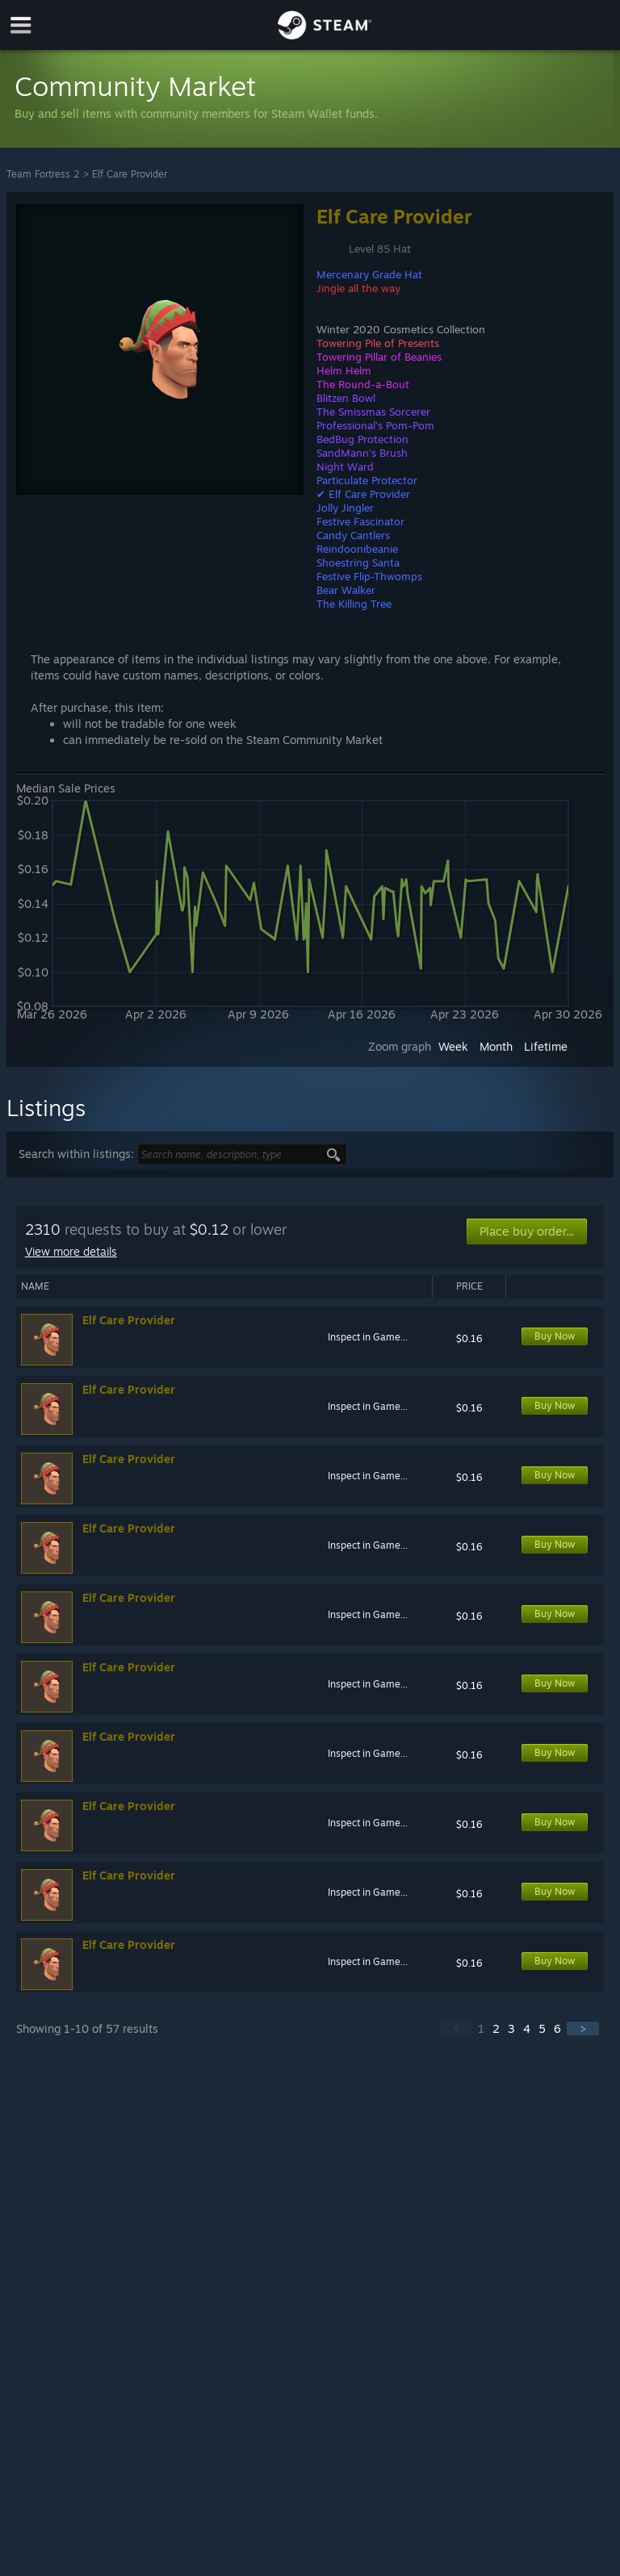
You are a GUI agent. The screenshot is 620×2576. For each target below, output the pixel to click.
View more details (71, 1251)
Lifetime (546, 1046)
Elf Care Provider (129, 174)
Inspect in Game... (368, 1337)
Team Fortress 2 (43, 174)
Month (496, 1046)
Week (453, 1046)
